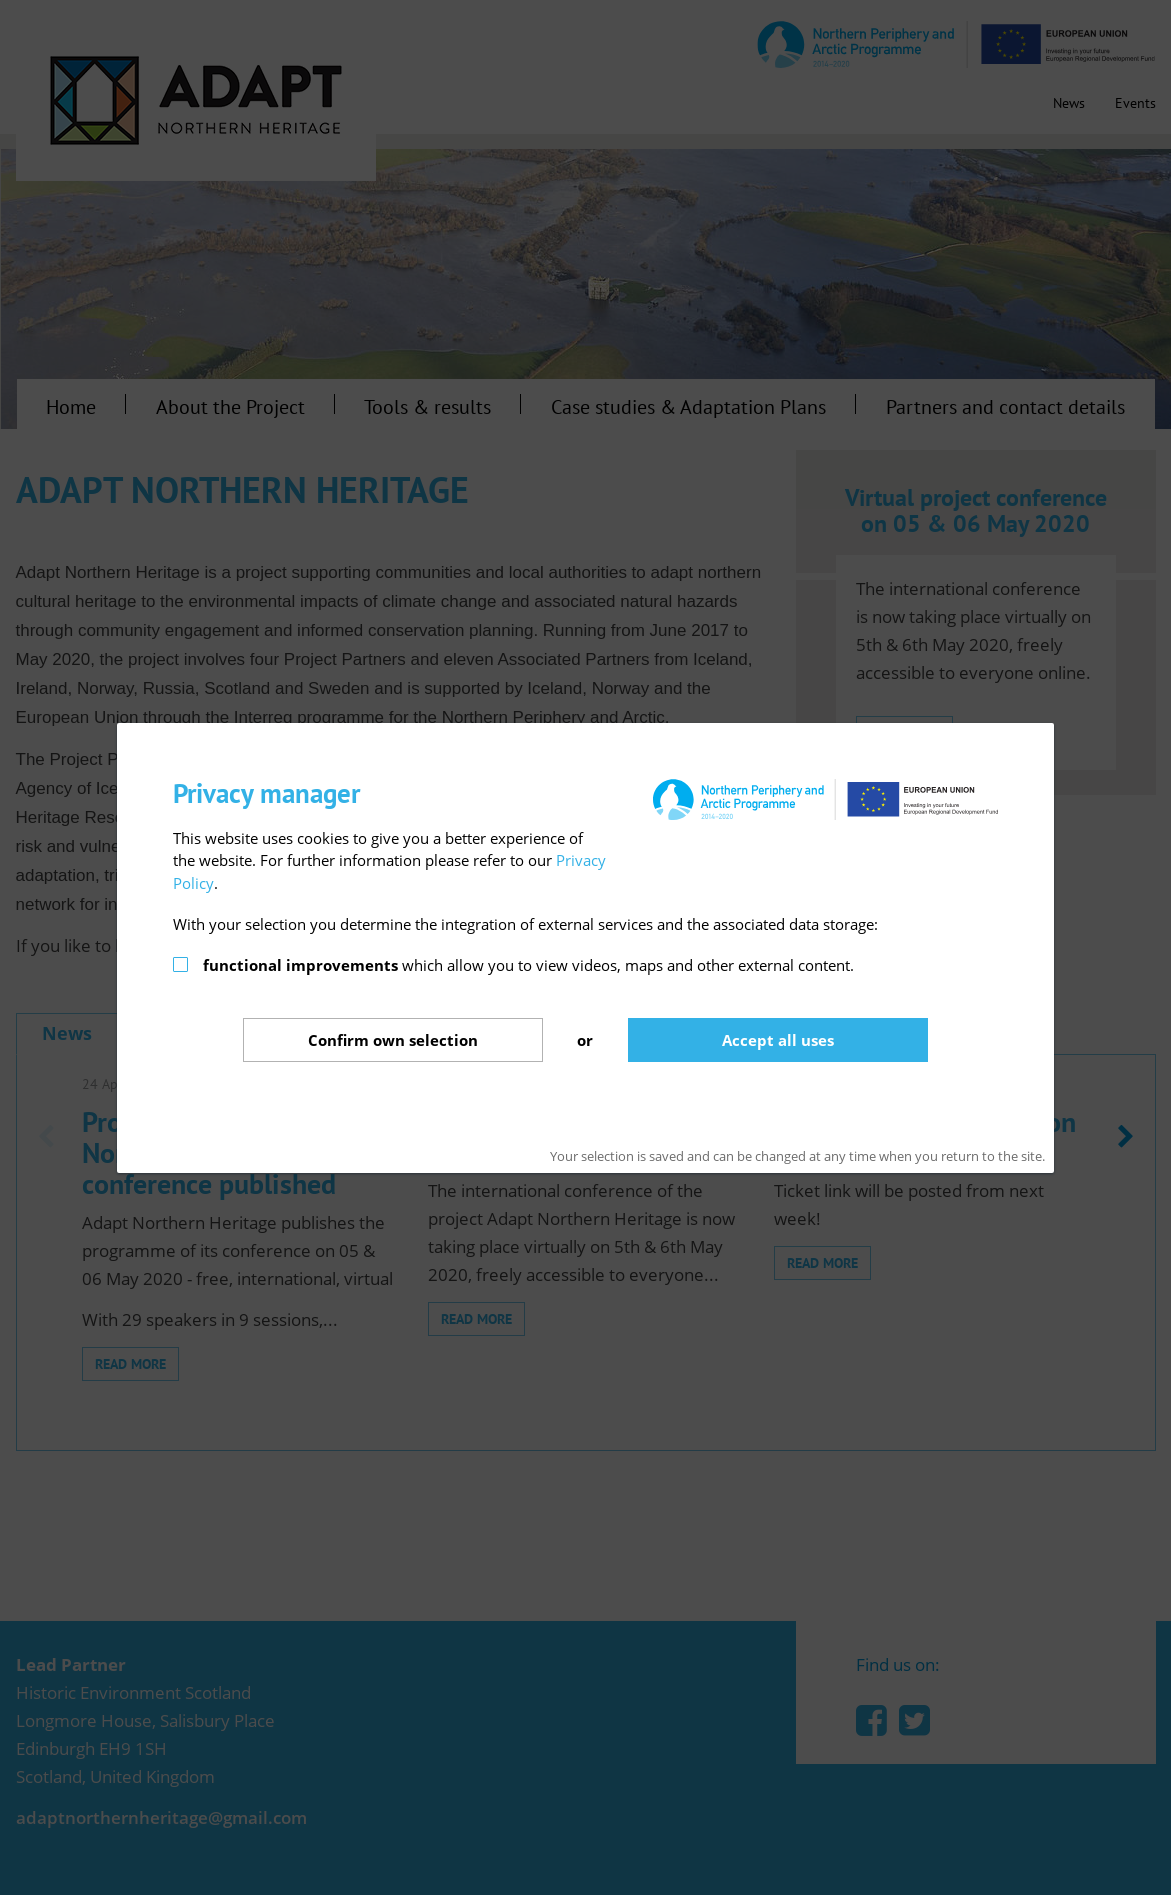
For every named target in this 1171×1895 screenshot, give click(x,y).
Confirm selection (393, 1040)
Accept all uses (778, 1040)
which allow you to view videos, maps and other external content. (528, 965)
